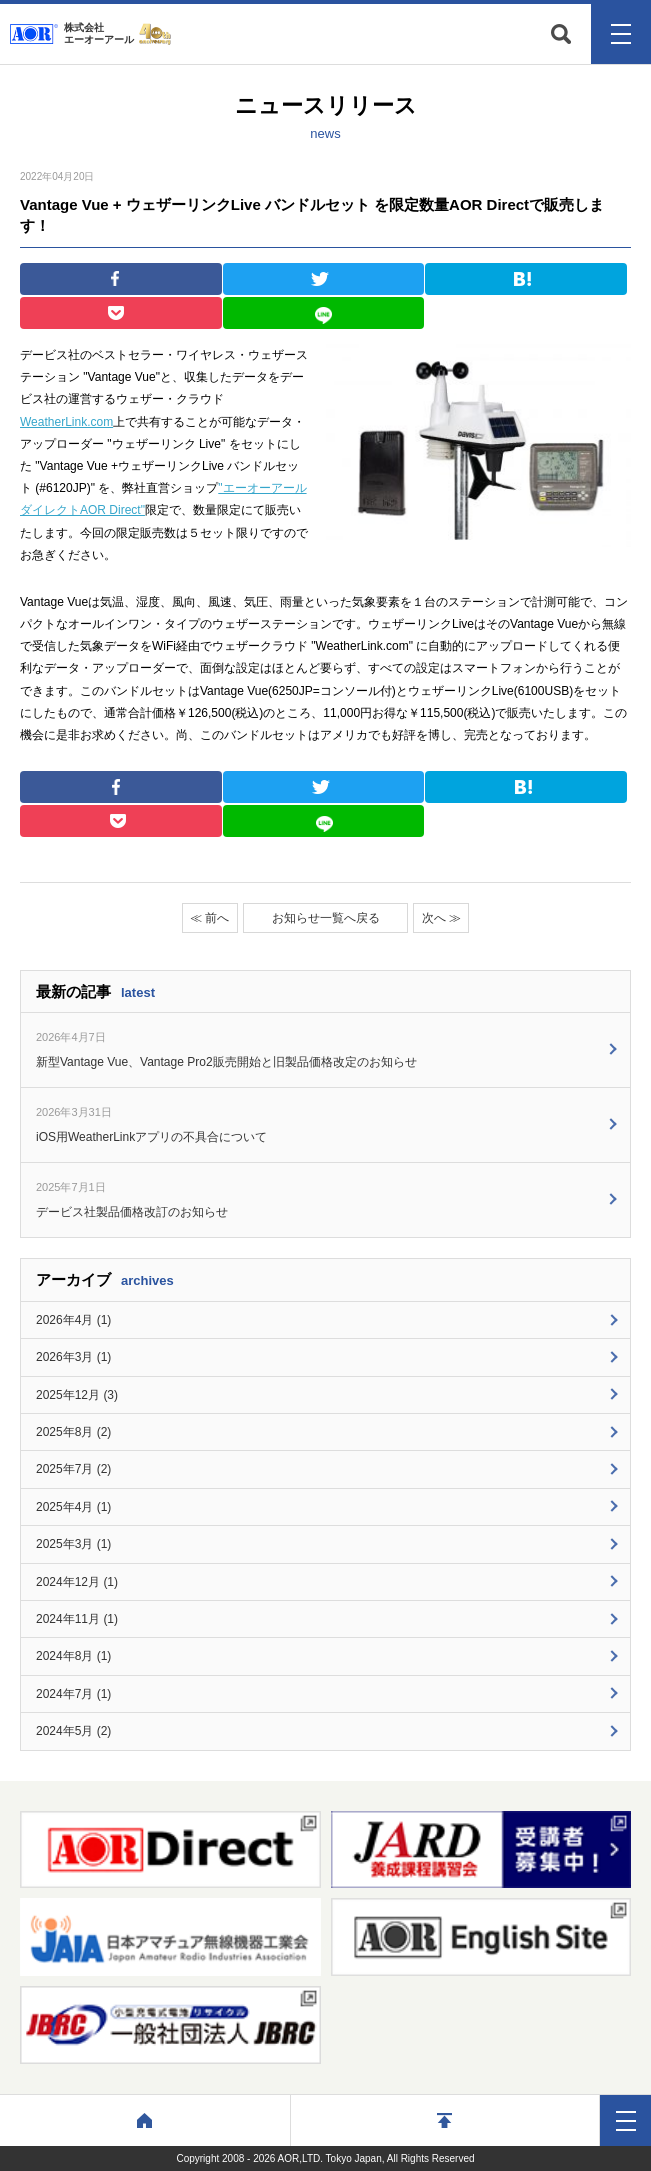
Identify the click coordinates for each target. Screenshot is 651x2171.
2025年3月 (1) (73, 1544)
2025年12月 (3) (77, 1395)
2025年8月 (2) (73, 1432)
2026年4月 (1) (73, 1320)
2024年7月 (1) (73, 1694)
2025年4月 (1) (73, 1507)
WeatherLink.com (66, 422)
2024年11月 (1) (77, 1619)
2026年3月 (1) (73, 1357)
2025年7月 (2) (73, 1469)
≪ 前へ (209, 918)
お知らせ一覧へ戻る (326, 918)
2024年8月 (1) (73, 1656)
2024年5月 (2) (73, 1731)
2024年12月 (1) (77, 1582)
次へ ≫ (441, 918)
